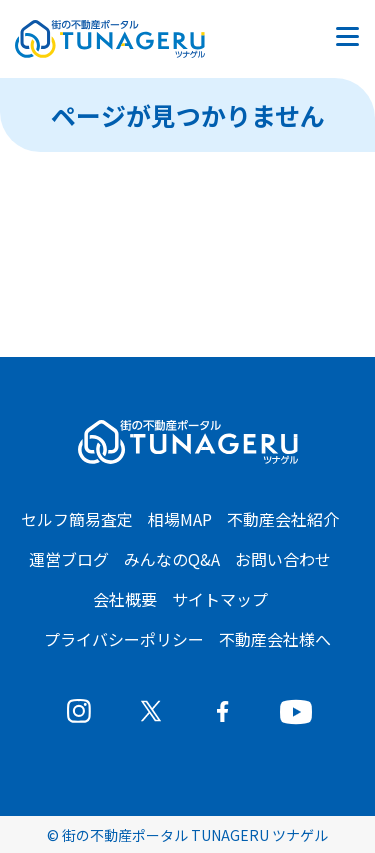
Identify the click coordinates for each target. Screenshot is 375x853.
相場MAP (180, 519)
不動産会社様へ (275, 639)
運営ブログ (69, 559)
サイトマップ (220, 599)
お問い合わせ (283, 559)
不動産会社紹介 (283, 519)
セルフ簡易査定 (77, 519)
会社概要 (125, 599)
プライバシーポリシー (124, 639)
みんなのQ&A (172, 559)
